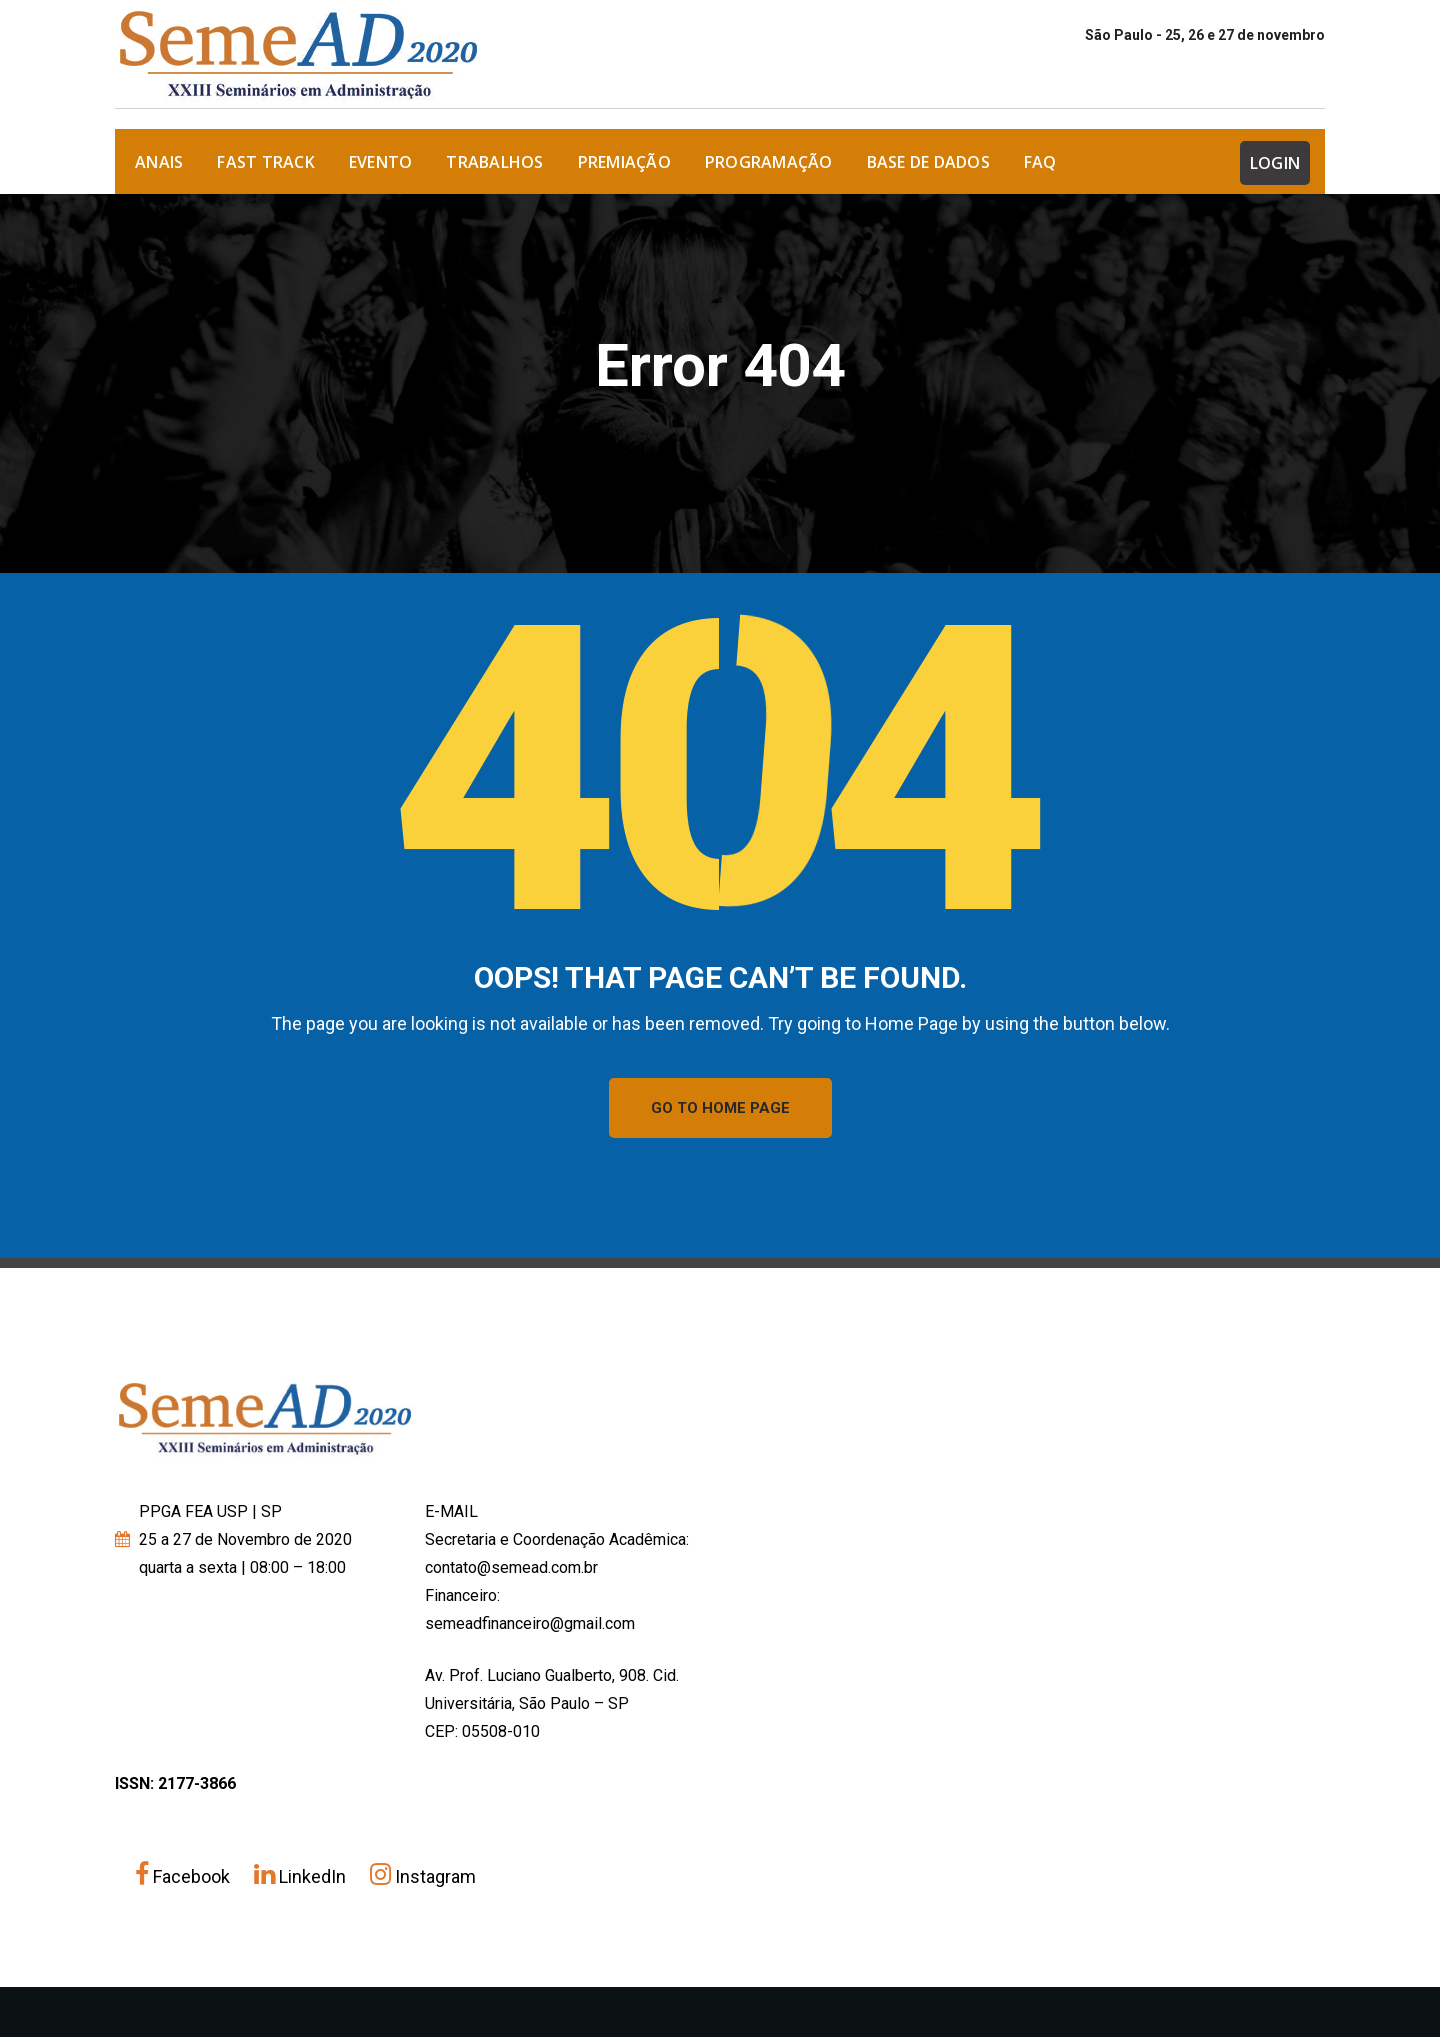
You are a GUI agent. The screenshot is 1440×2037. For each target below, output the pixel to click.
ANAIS (159, 162)
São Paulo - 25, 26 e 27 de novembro (1205, 35)
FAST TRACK (266, 162)
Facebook (184, 1876)
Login (1275, 163)
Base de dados (928, 162)
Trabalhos (494, 162)
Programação (769, 162)
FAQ (1040, 162)
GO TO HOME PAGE (720, 1108)
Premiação (624, 162)
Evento (381, 162)
